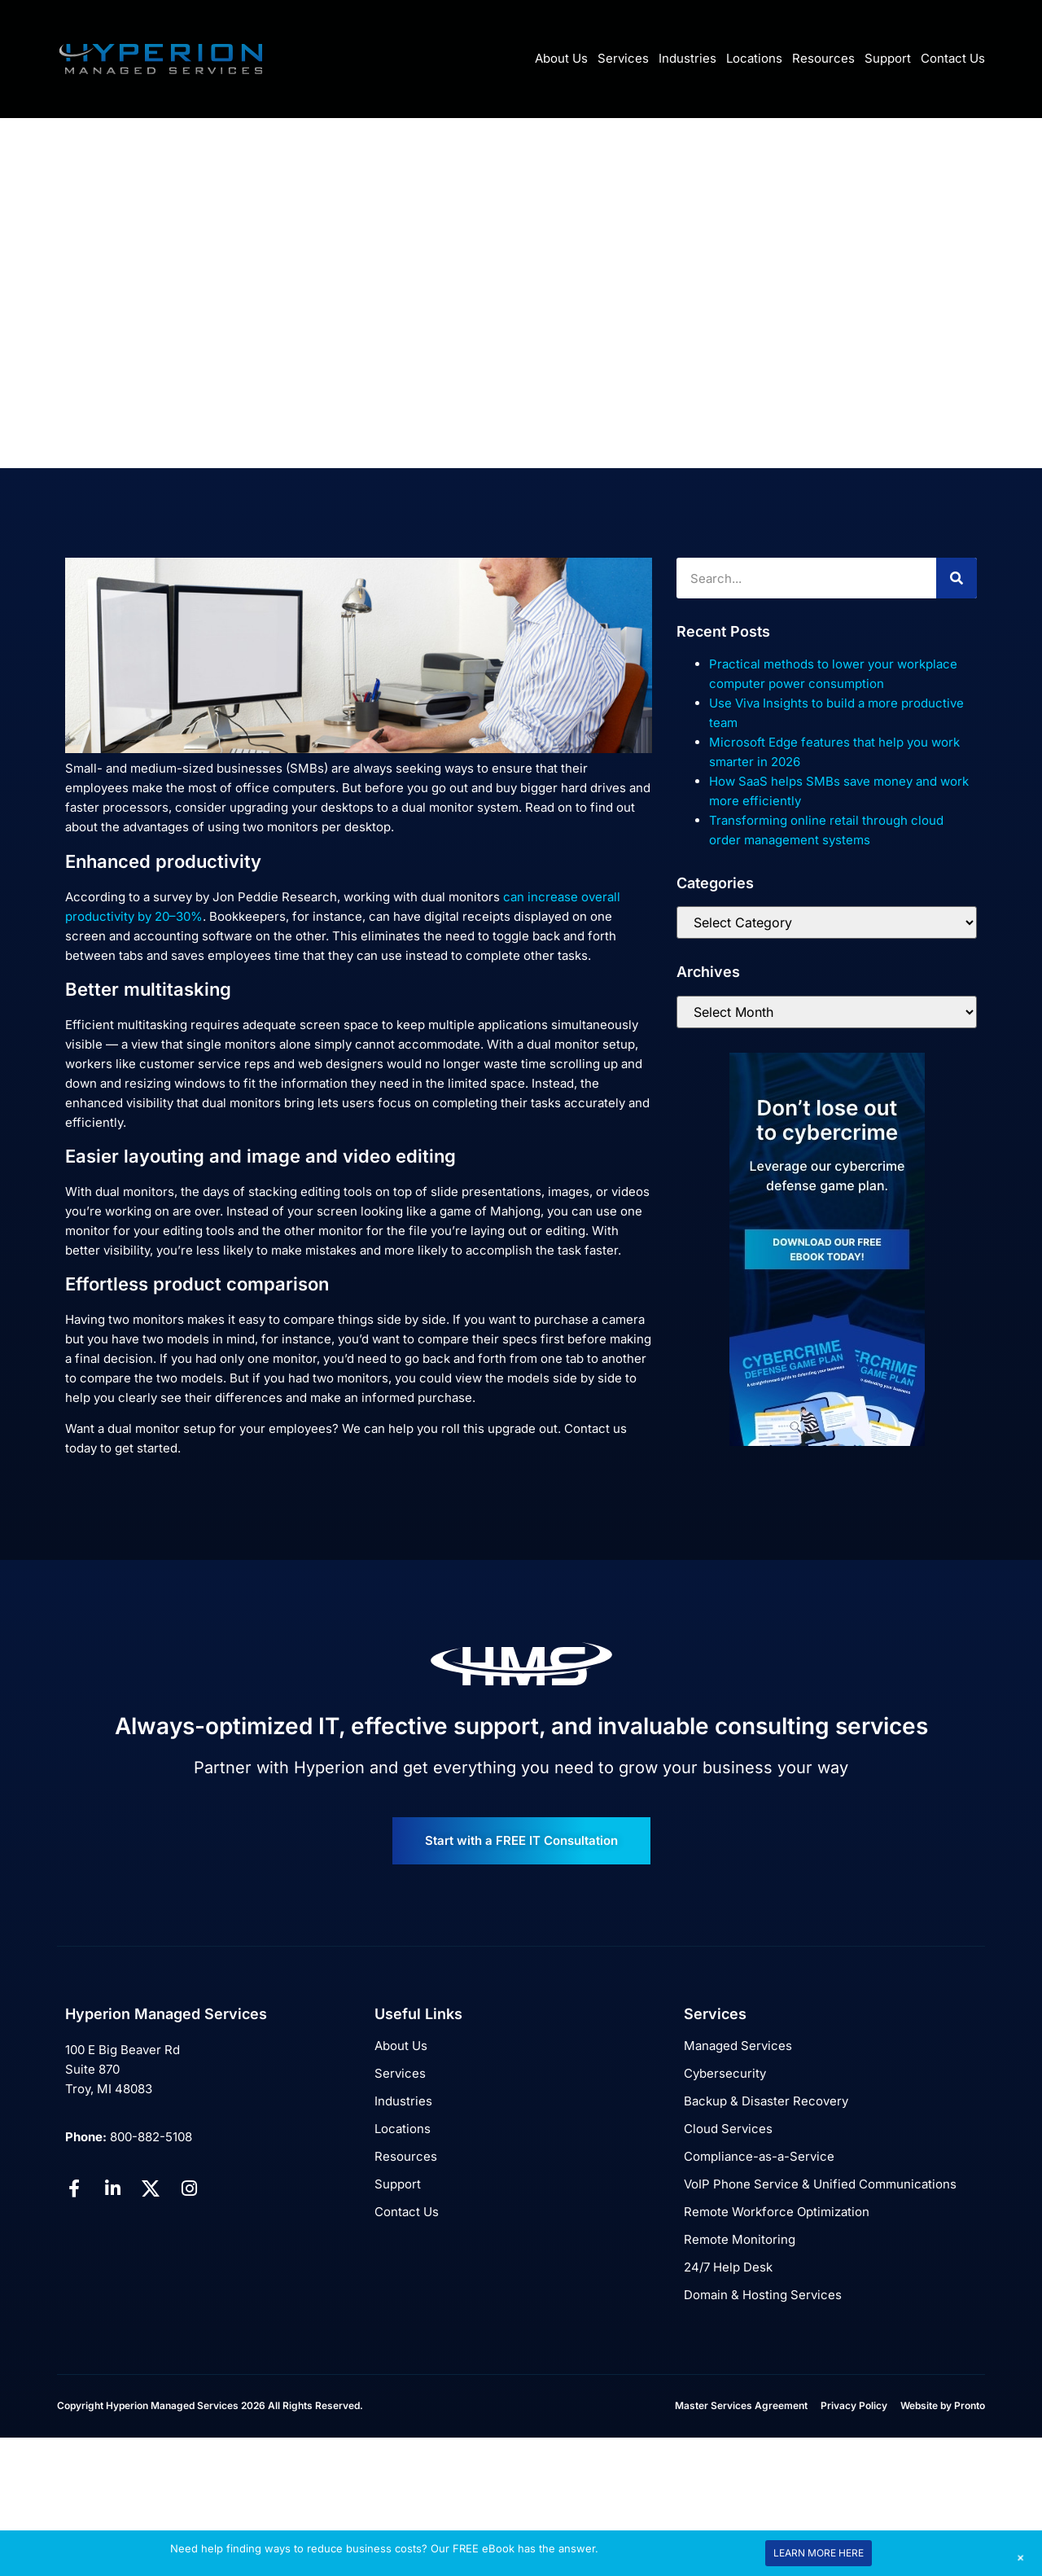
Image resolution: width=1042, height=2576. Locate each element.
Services (623, 58)
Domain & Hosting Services (763, 2294)
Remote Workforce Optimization (776, 2211)
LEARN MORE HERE (818, 2553)
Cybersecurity (725, 2073)
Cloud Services (728, 2128)
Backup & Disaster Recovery (766, 2101)
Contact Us (953, 58)
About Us (561, 58)
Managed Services (738, 2045)
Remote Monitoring (739, 2239)
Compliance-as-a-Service (759, 2156)
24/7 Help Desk (728, 2267)
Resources (823, 58)
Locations (754, 58)
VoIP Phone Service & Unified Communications (820, 2184)
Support (888, 58)
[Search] (956, 578)
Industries (687, 58)
